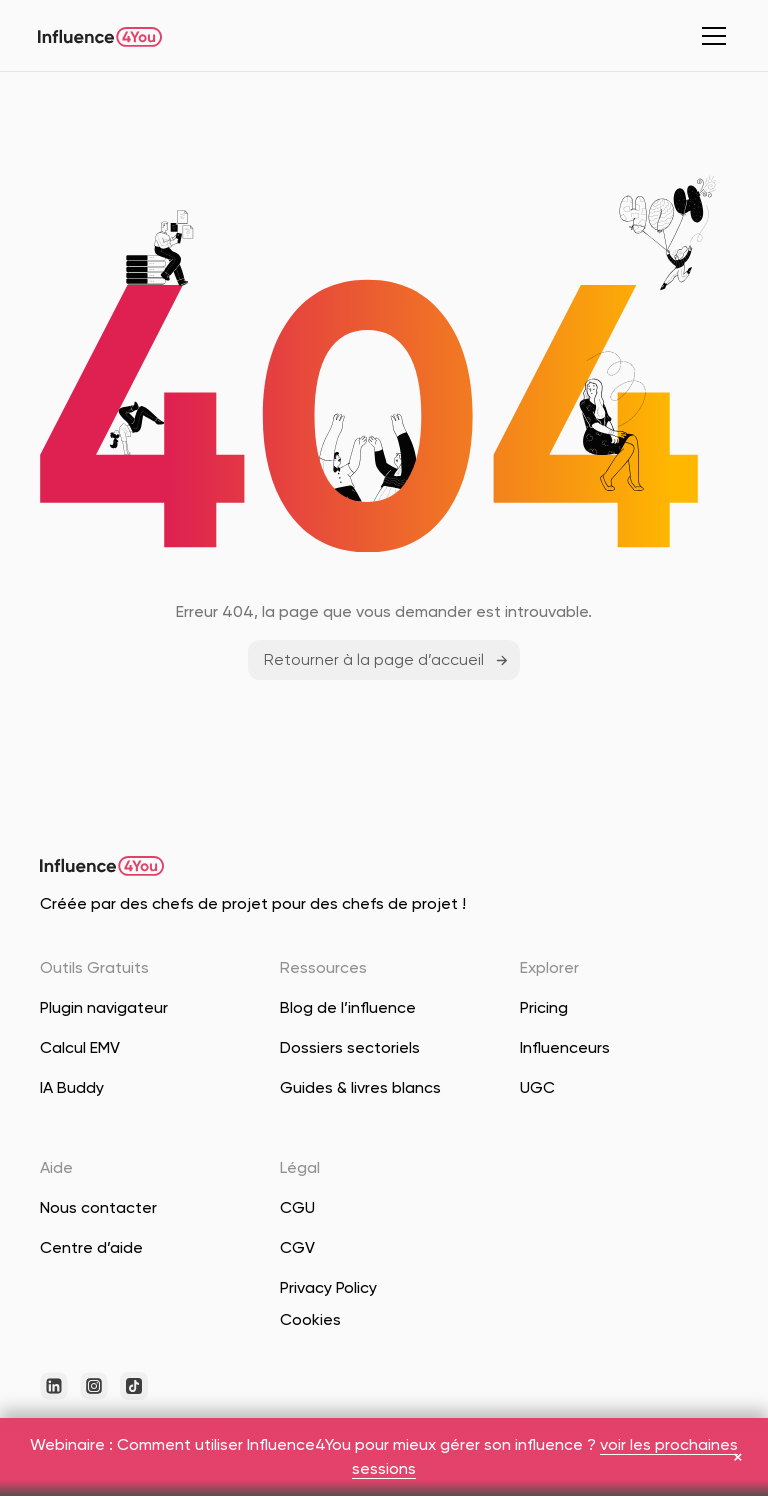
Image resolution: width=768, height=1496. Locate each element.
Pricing (544, 1007)
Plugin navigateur (104, 1007)
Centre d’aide (91, 1247)
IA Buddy (72, 1087)
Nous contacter (98, 1207)
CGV (297, 1247)
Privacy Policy (328, 1287)
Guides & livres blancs (360, 1087)
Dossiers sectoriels (350, 1047)
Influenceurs (565, 1047)
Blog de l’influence (348, 1007)
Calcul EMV (80, 1047)
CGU (297, 1207)
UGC (537, 1087)
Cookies (310, 1319)
